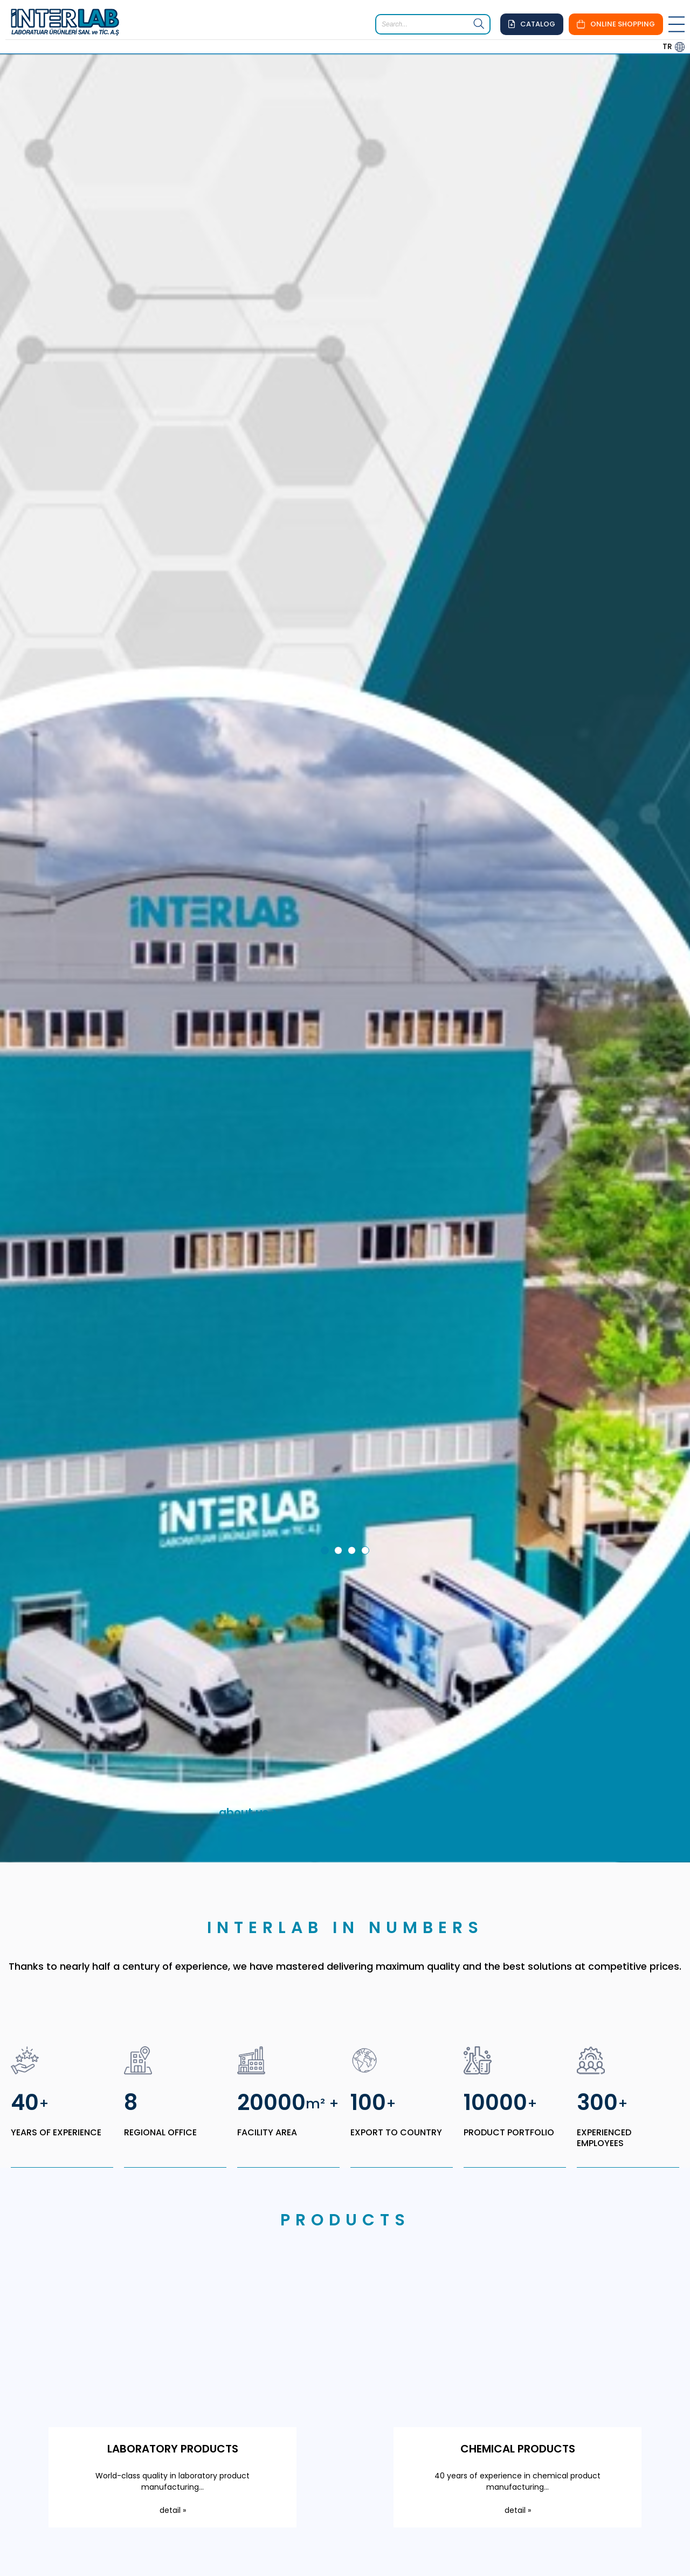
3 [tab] (353, 1239)
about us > (248, 1500)
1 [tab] (326, 1239)
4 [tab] (367, 1239)
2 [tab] (340, 1239)
